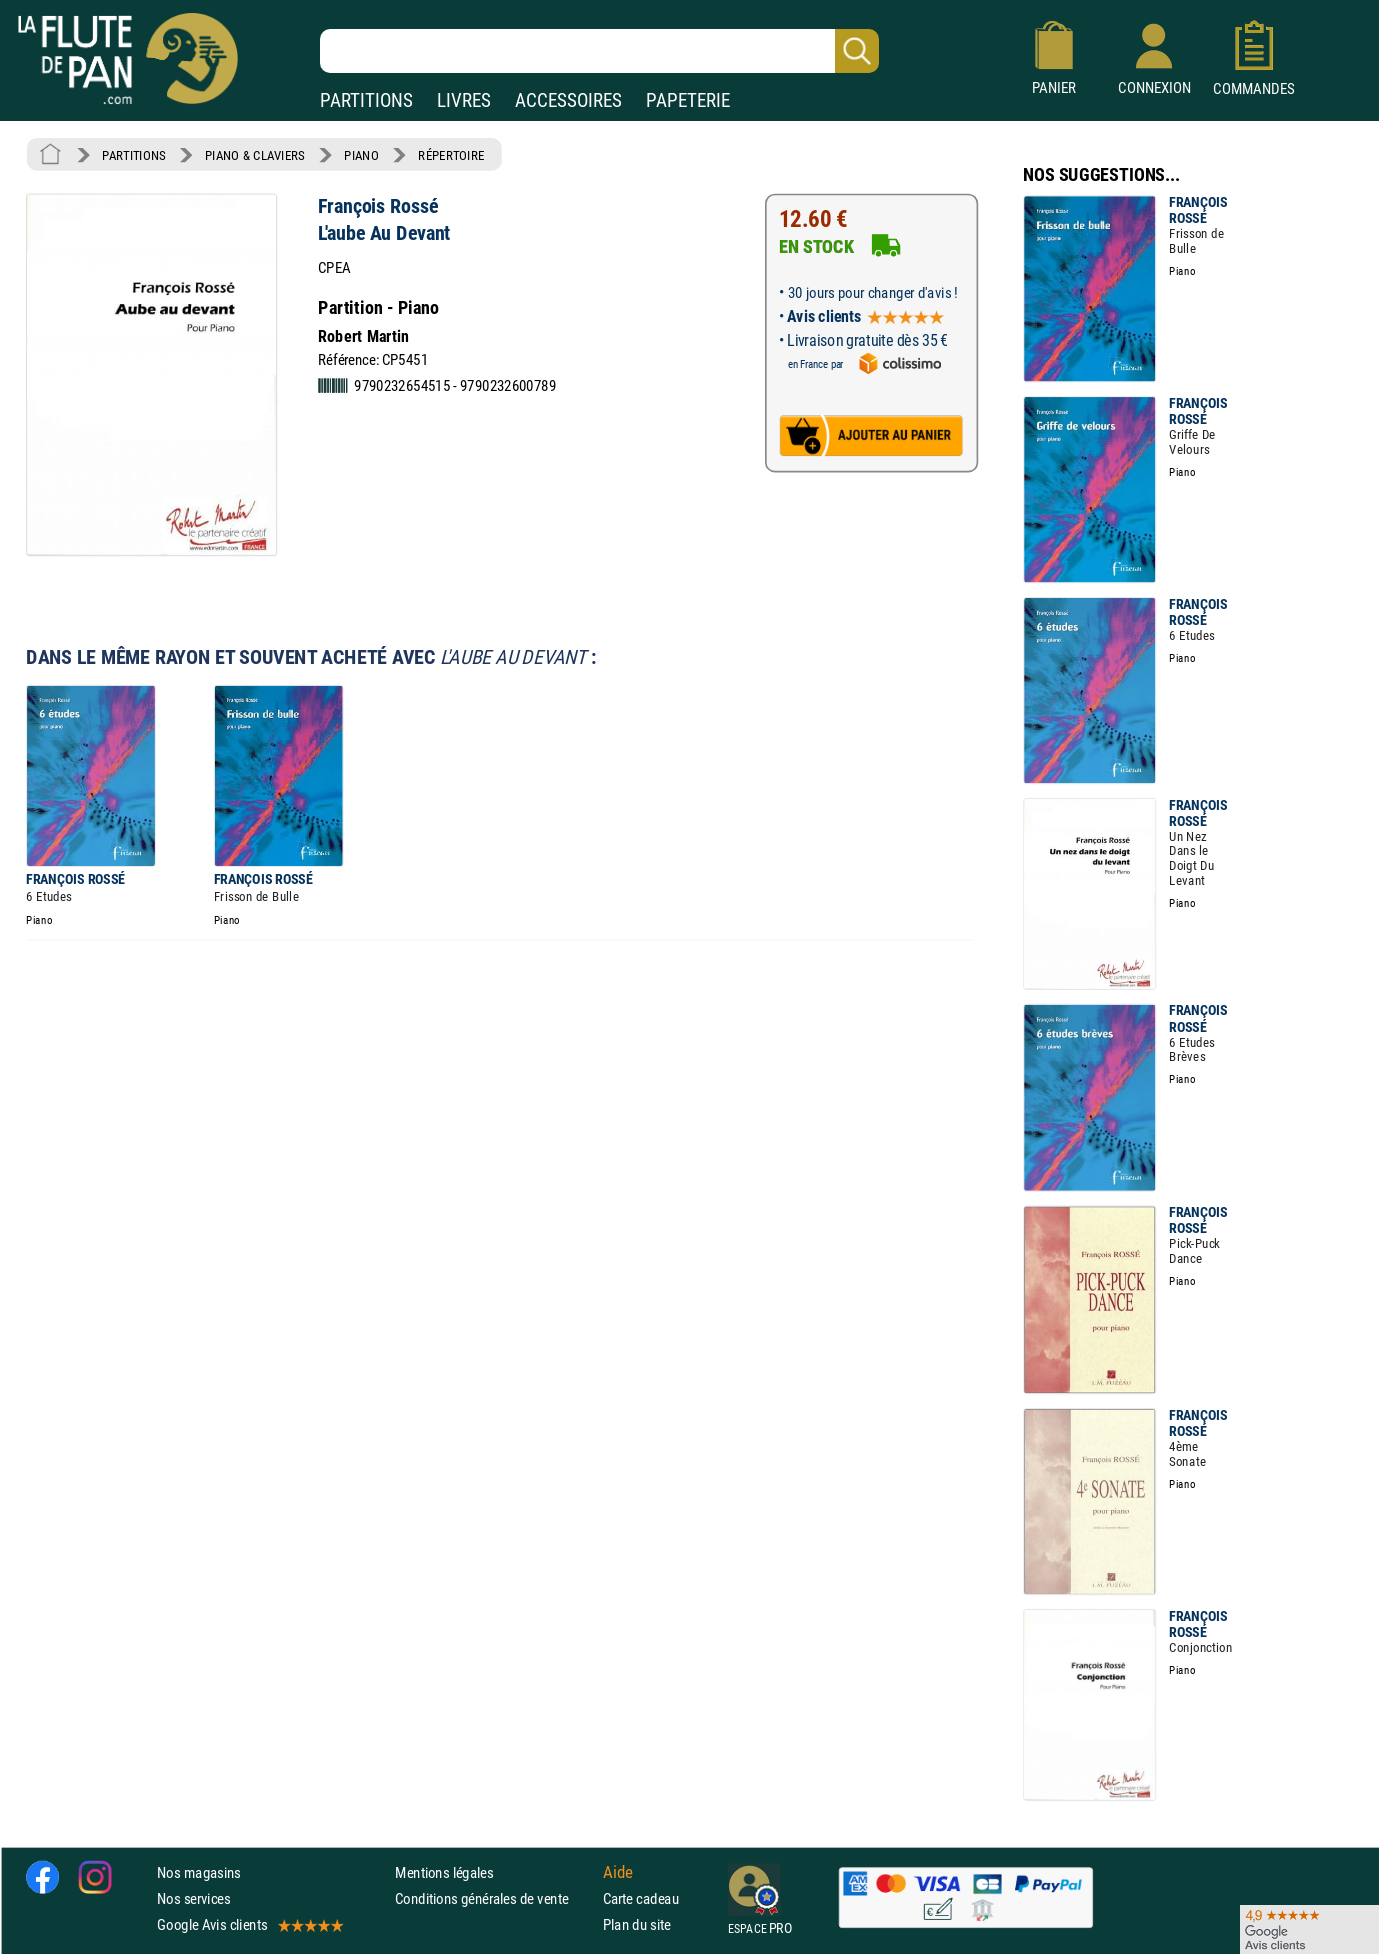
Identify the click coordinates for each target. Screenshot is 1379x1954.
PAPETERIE (688, 100)
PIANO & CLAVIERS (255, 155)
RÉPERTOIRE (451, 155)
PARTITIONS (366, 100)
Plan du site (637, 1924)
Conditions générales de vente (494, 1898)
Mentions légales (444, 1872)
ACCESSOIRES (568, 100)
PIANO (361, 155)
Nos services (193, 1898)
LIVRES (464, 100)
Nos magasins (199, 1872)
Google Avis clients (249, 1924)
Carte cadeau (641, 1898)
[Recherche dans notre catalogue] (599, 51)
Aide (618, 1872)
